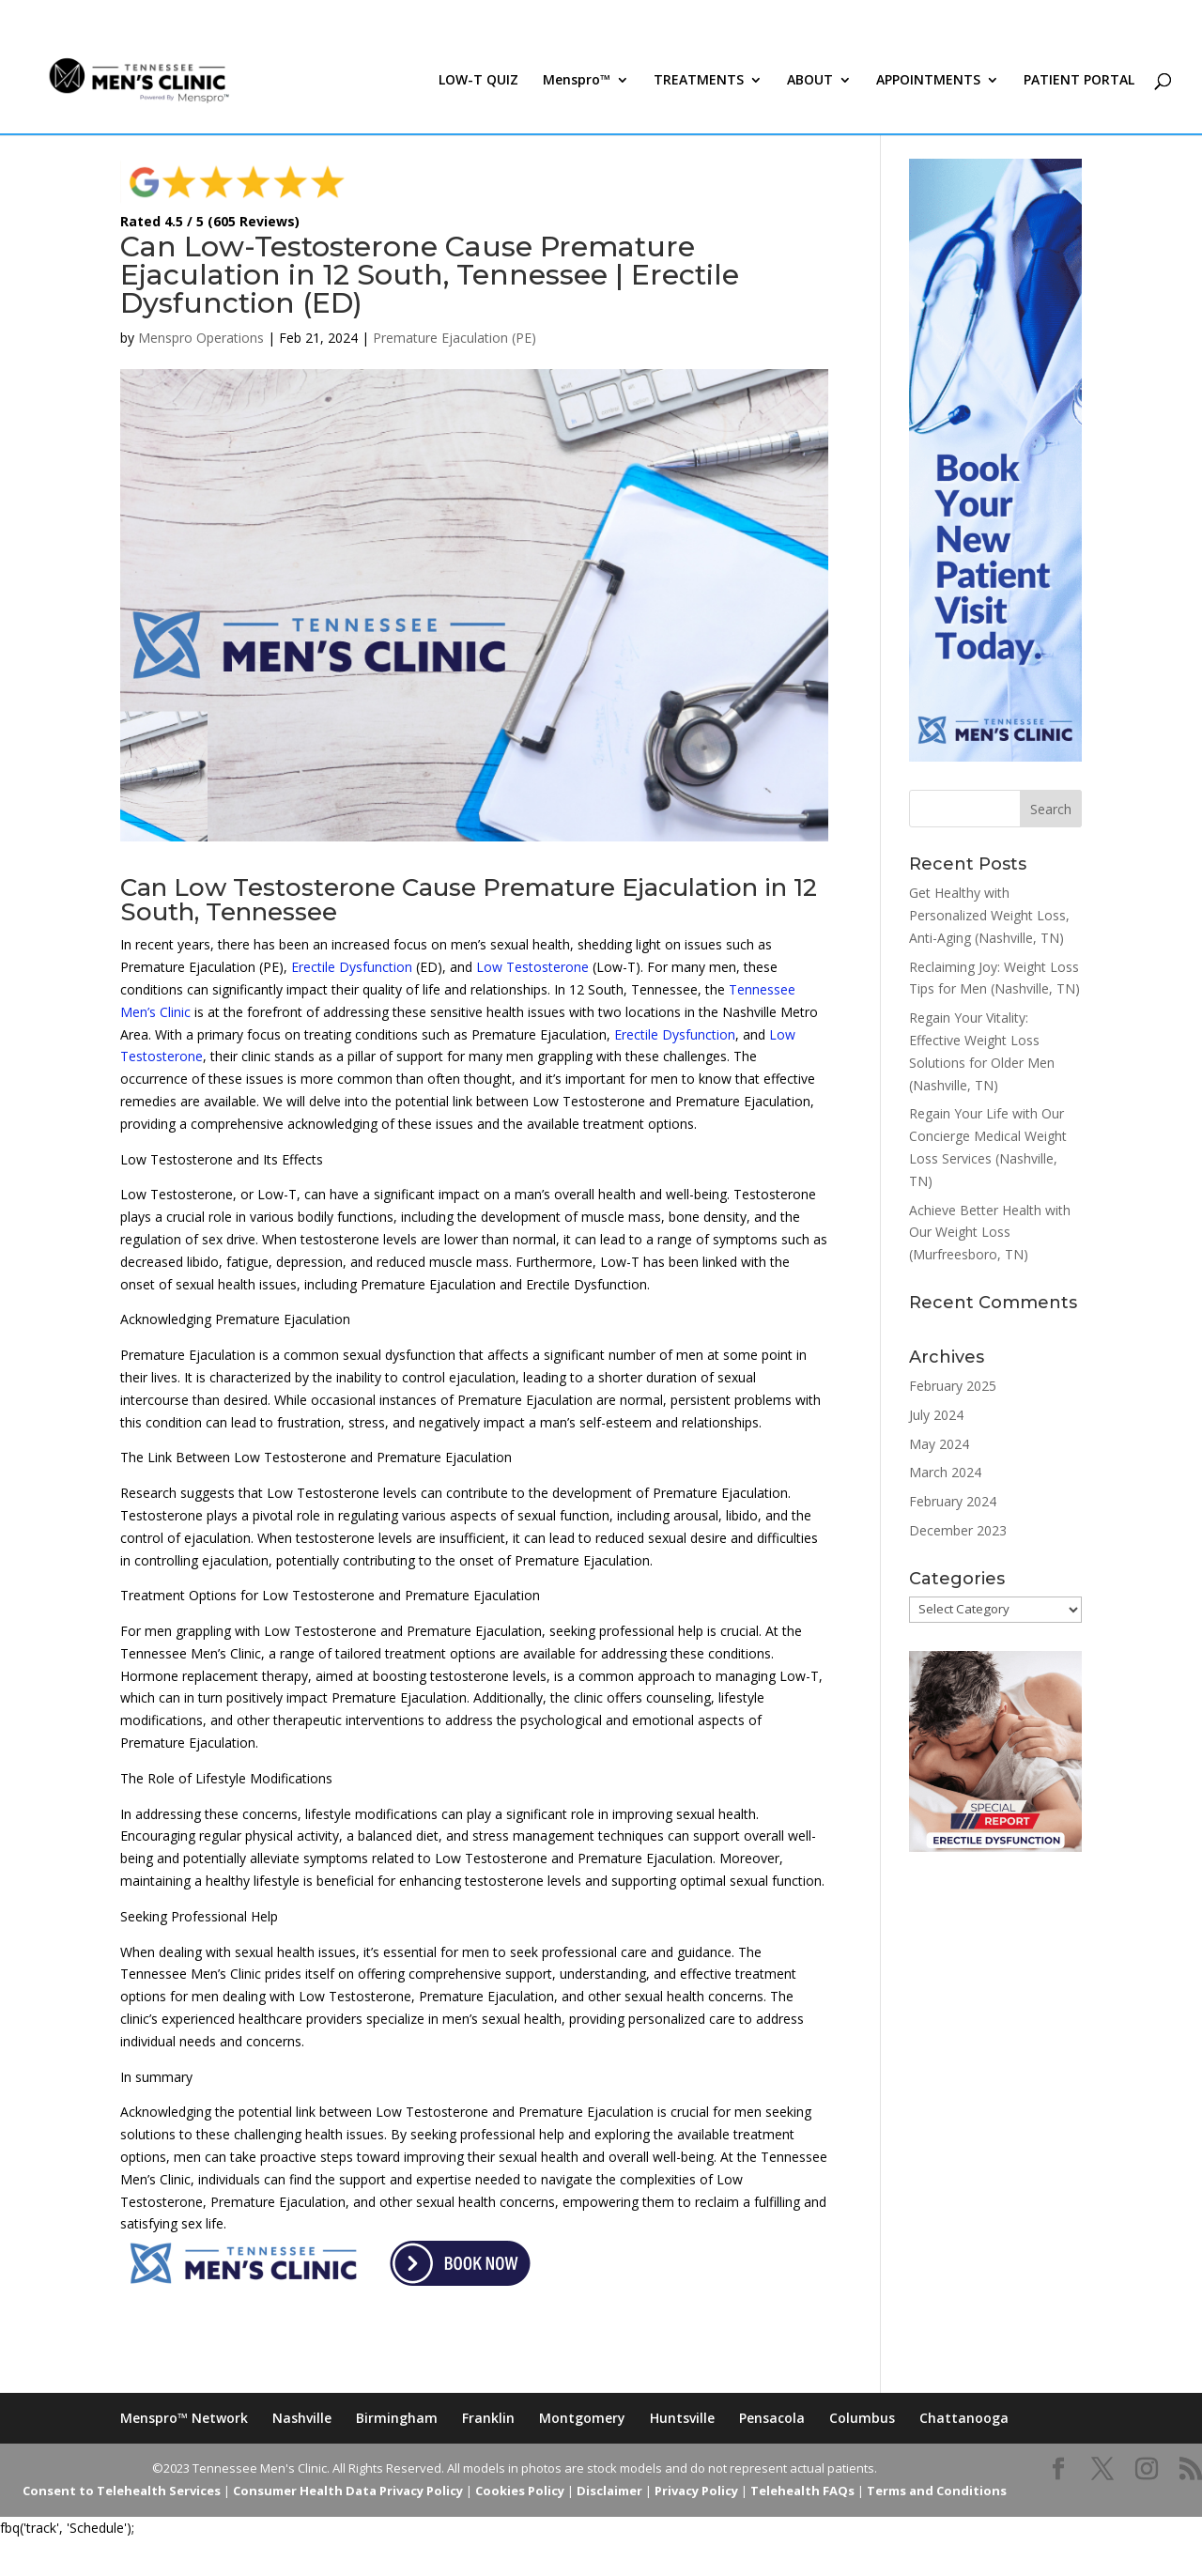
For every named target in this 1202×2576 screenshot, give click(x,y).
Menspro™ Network (184, 2418)
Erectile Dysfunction (351, 967)
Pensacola (772, 2418)
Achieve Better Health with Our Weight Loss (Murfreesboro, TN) (990, 1232)
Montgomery (582, 2418)
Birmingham (397, 2418)
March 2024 (945, 1472)
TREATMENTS (699, 82)
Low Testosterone (532, 967)
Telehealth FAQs (802, 2490)
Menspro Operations (201, 338)
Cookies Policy (519, 2490)
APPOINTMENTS (928, 82)
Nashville (301, 2418)
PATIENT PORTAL (1079, 82)
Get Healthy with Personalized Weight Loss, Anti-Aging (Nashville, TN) (989, 915)
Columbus (862, 2418)
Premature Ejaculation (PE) (454, 338)
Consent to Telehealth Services (122, 2490)
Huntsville (682, 2418)
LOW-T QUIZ (478, 82)
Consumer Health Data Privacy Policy (348, 2490)
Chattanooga (964, 2418)
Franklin (488, 2418)
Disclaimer (609, 2490)
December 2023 (958, 1530)
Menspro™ (576, 82)
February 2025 (952, 1386)
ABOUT (810, 82)
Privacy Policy (696, 2490)
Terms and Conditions (937, 2490)
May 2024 (939, 1444)
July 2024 (936, 1415)
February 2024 (952, 1501)
